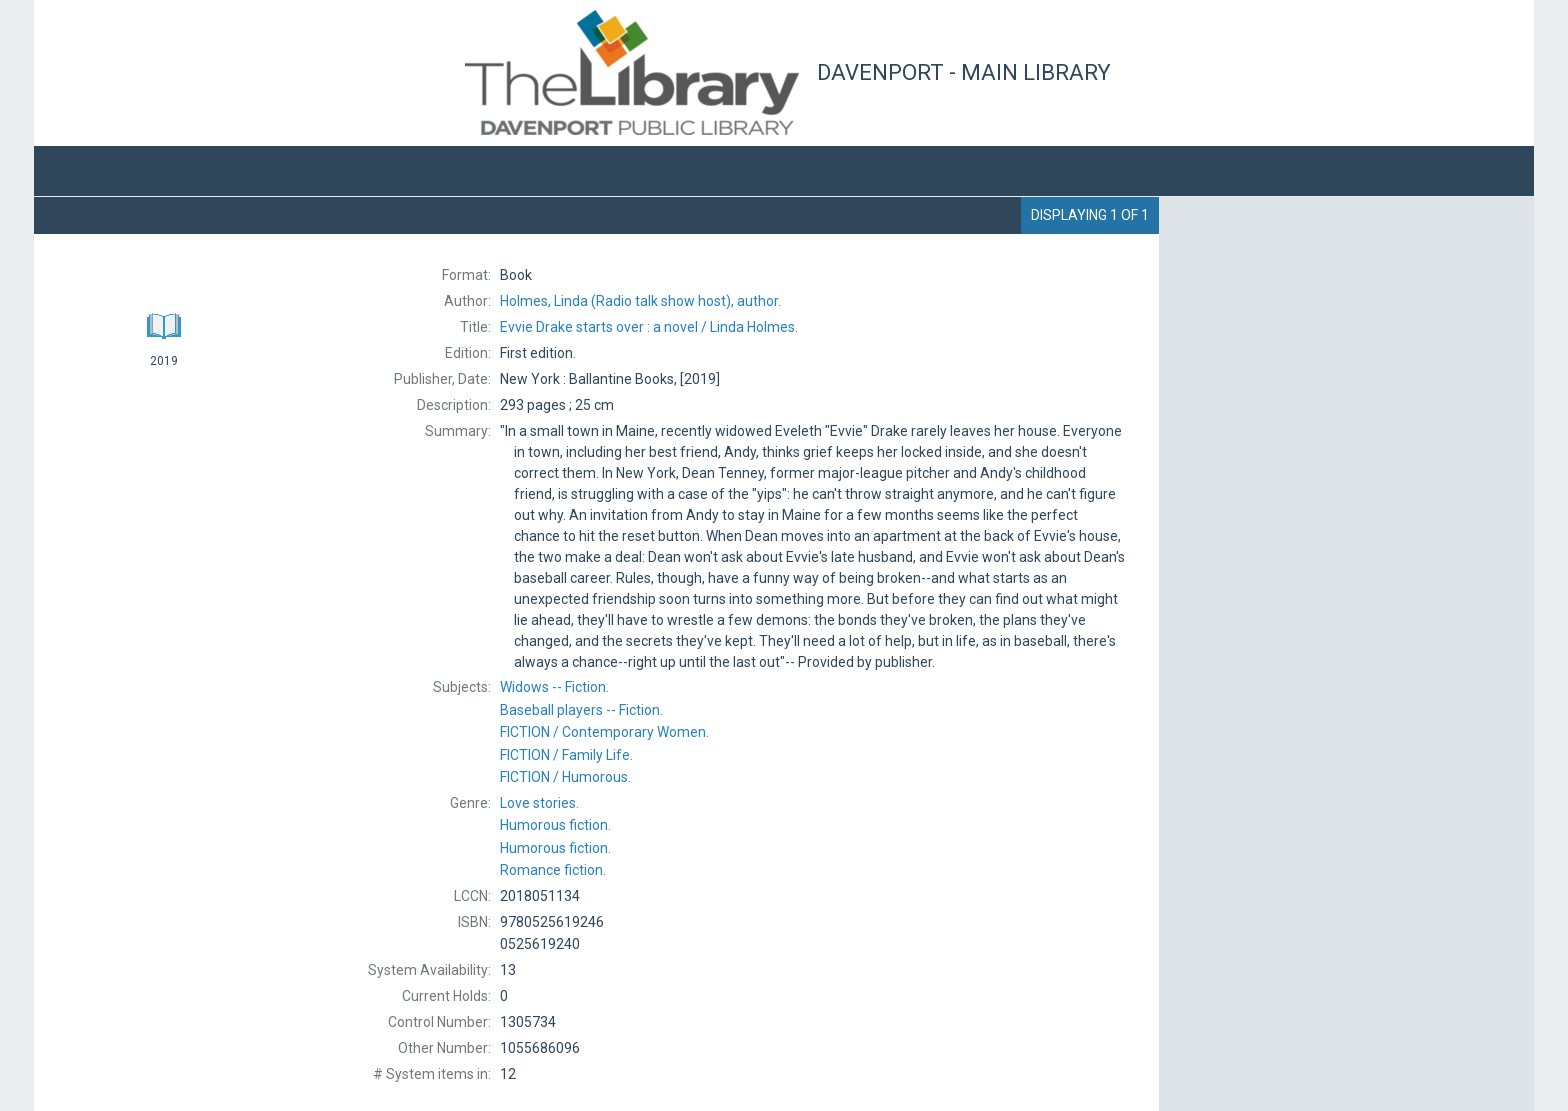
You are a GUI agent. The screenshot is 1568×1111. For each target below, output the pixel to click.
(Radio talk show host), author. (640, 301)
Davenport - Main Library (964, 72)
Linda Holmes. (649, 327)
